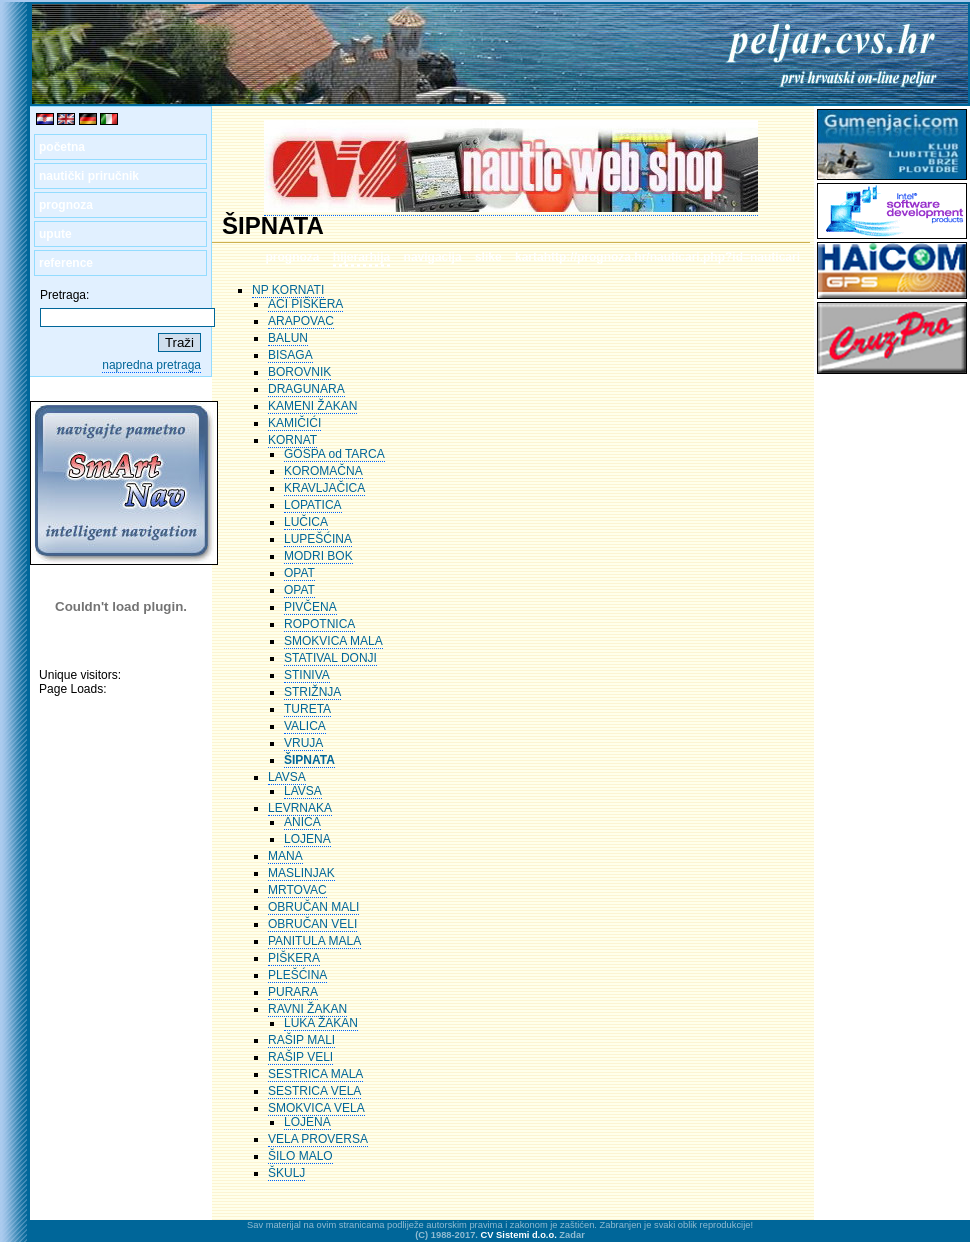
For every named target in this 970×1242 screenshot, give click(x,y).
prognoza (66, 205)
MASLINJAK (301, 873)
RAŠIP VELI (300, 1057)
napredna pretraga (151, 365)
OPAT (299, 573)
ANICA (302, 822)
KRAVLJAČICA (324, 488)
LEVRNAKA (300, 808)
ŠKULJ (286, 1173)
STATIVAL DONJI (330, 658)
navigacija (433, 257)
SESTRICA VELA (314, 1091)
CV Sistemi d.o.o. (519, 1235)
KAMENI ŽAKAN (312, 406)
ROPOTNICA (319, 624)
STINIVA (307, 675)
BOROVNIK (299, 372)
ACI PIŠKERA (305, 304)
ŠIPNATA (309, 760)
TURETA (307, 709)
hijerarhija (361, 257)
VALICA (305, 726)
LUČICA (306, 522)
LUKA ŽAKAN (321, 1023)
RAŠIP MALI (301, 1040)
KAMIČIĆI (294, 423)
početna (62, 147)
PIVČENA (310, 607)
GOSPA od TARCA (334, 454)
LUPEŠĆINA (318, 539)
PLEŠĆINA (297, 975)
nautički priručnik (89, 176)
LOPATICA (313, 505)
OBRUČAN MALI (313, 907)
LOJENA (307, 839)
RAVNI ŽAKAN (307, 1009)
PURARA (293, 992)
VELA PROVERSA (318, 1139)
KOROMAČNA (323, 471)
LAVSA (287, 777)
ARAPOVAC (301, 321)
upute (55, 234)
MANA (285, 856)
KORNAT (292, 440)
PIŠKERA (294, 958)
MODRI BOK (318, 556)
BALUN (288, 338)
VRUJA (303, 743)
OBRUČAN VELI (312, 924)
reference (66, 263)
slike (488, 257)
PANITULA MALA (314, 941)
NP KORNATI (288, 290)
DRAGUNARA (306, 389)
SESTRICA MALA (315, 1074)
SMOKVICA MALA (333, 641)
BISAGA (290, 355)
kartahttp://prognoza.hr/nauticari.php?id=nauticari (657, 257)
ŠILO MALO (300, 1156)
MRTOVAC (297, 890)
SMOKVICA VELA (316, 1108)
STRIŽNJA (312, 692)
